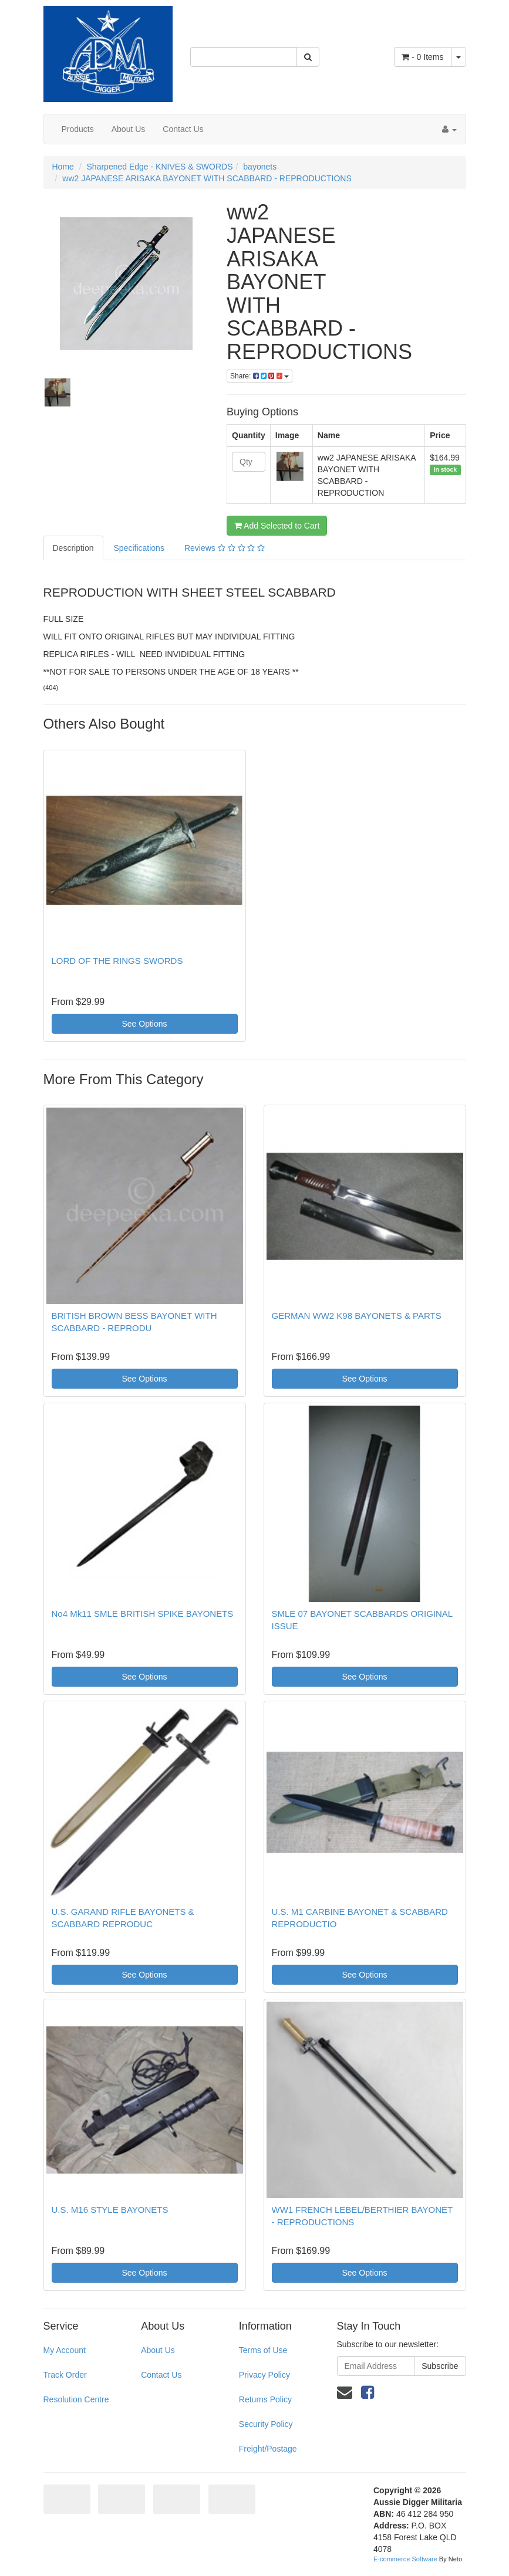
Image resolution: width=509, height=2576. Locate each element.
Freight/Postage (268, 2448)
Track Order (65, 2374)
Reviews (224, 548)
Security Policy (266, 2424)
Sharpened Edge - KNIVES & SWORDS (160, 166)
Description (73, 548)
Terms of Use (263, 2350)
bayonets (260, 166)
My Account (64, 2350)
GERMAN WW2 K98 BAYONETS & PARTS (356, 1316)
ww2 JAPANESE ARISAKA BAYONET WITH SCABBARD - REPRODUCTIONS (206, 178)
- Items (422, 57)
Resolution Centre (76, 2399)
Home (63, 166)
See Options (144, 1023)
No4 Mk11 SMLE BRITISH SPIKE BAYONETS (143, 1614)
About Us (129, 129)
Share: (259, 376)
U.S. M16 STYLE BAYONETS (110, 2210)
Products (78, 129)
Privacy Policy (264, 2374)
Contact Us (183, 129)
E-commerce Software (405, 2559)
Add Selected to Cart (276, 525)
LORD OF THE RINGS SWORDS (117, 961)
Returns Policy (265, 2399)
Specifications (139, 548)
